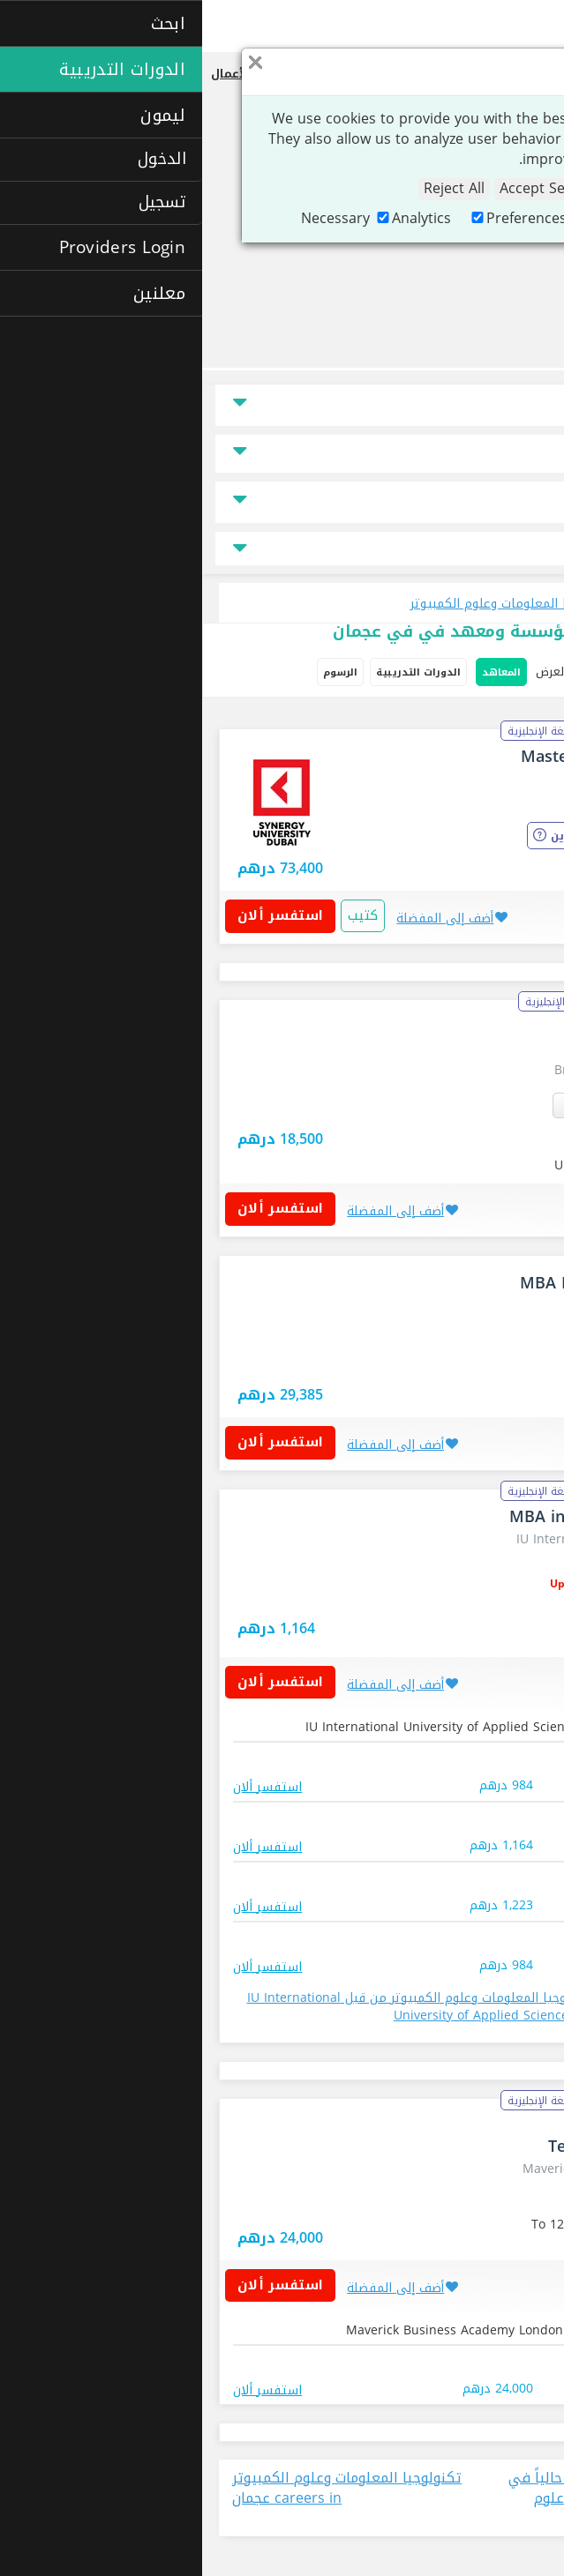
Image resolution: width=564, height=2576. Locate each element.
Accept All (464, 189)
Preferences (316, 218)
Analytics (210, 218)
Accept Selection (352, 189)
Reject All (252, 189)
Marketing (424, 218)
